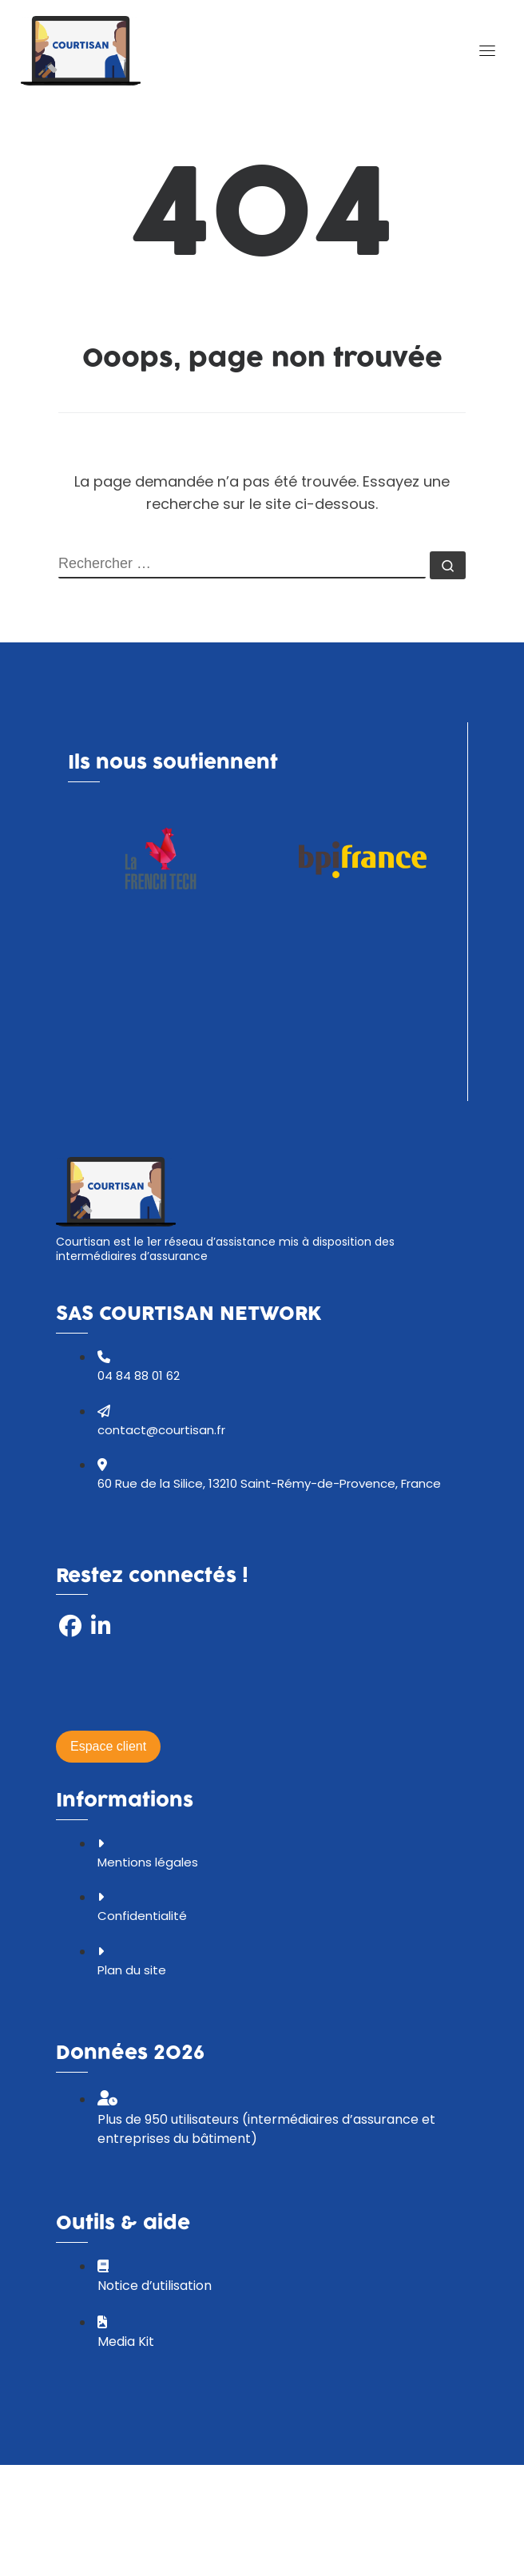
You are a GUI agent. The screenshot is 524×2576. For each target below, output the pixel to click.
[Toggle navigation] (487, 50)
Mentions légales (147, 1862)
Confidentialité (142, 1915)
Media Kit (125, 2341)
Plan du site (131, 1970)
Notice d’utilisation (154, 2285)
